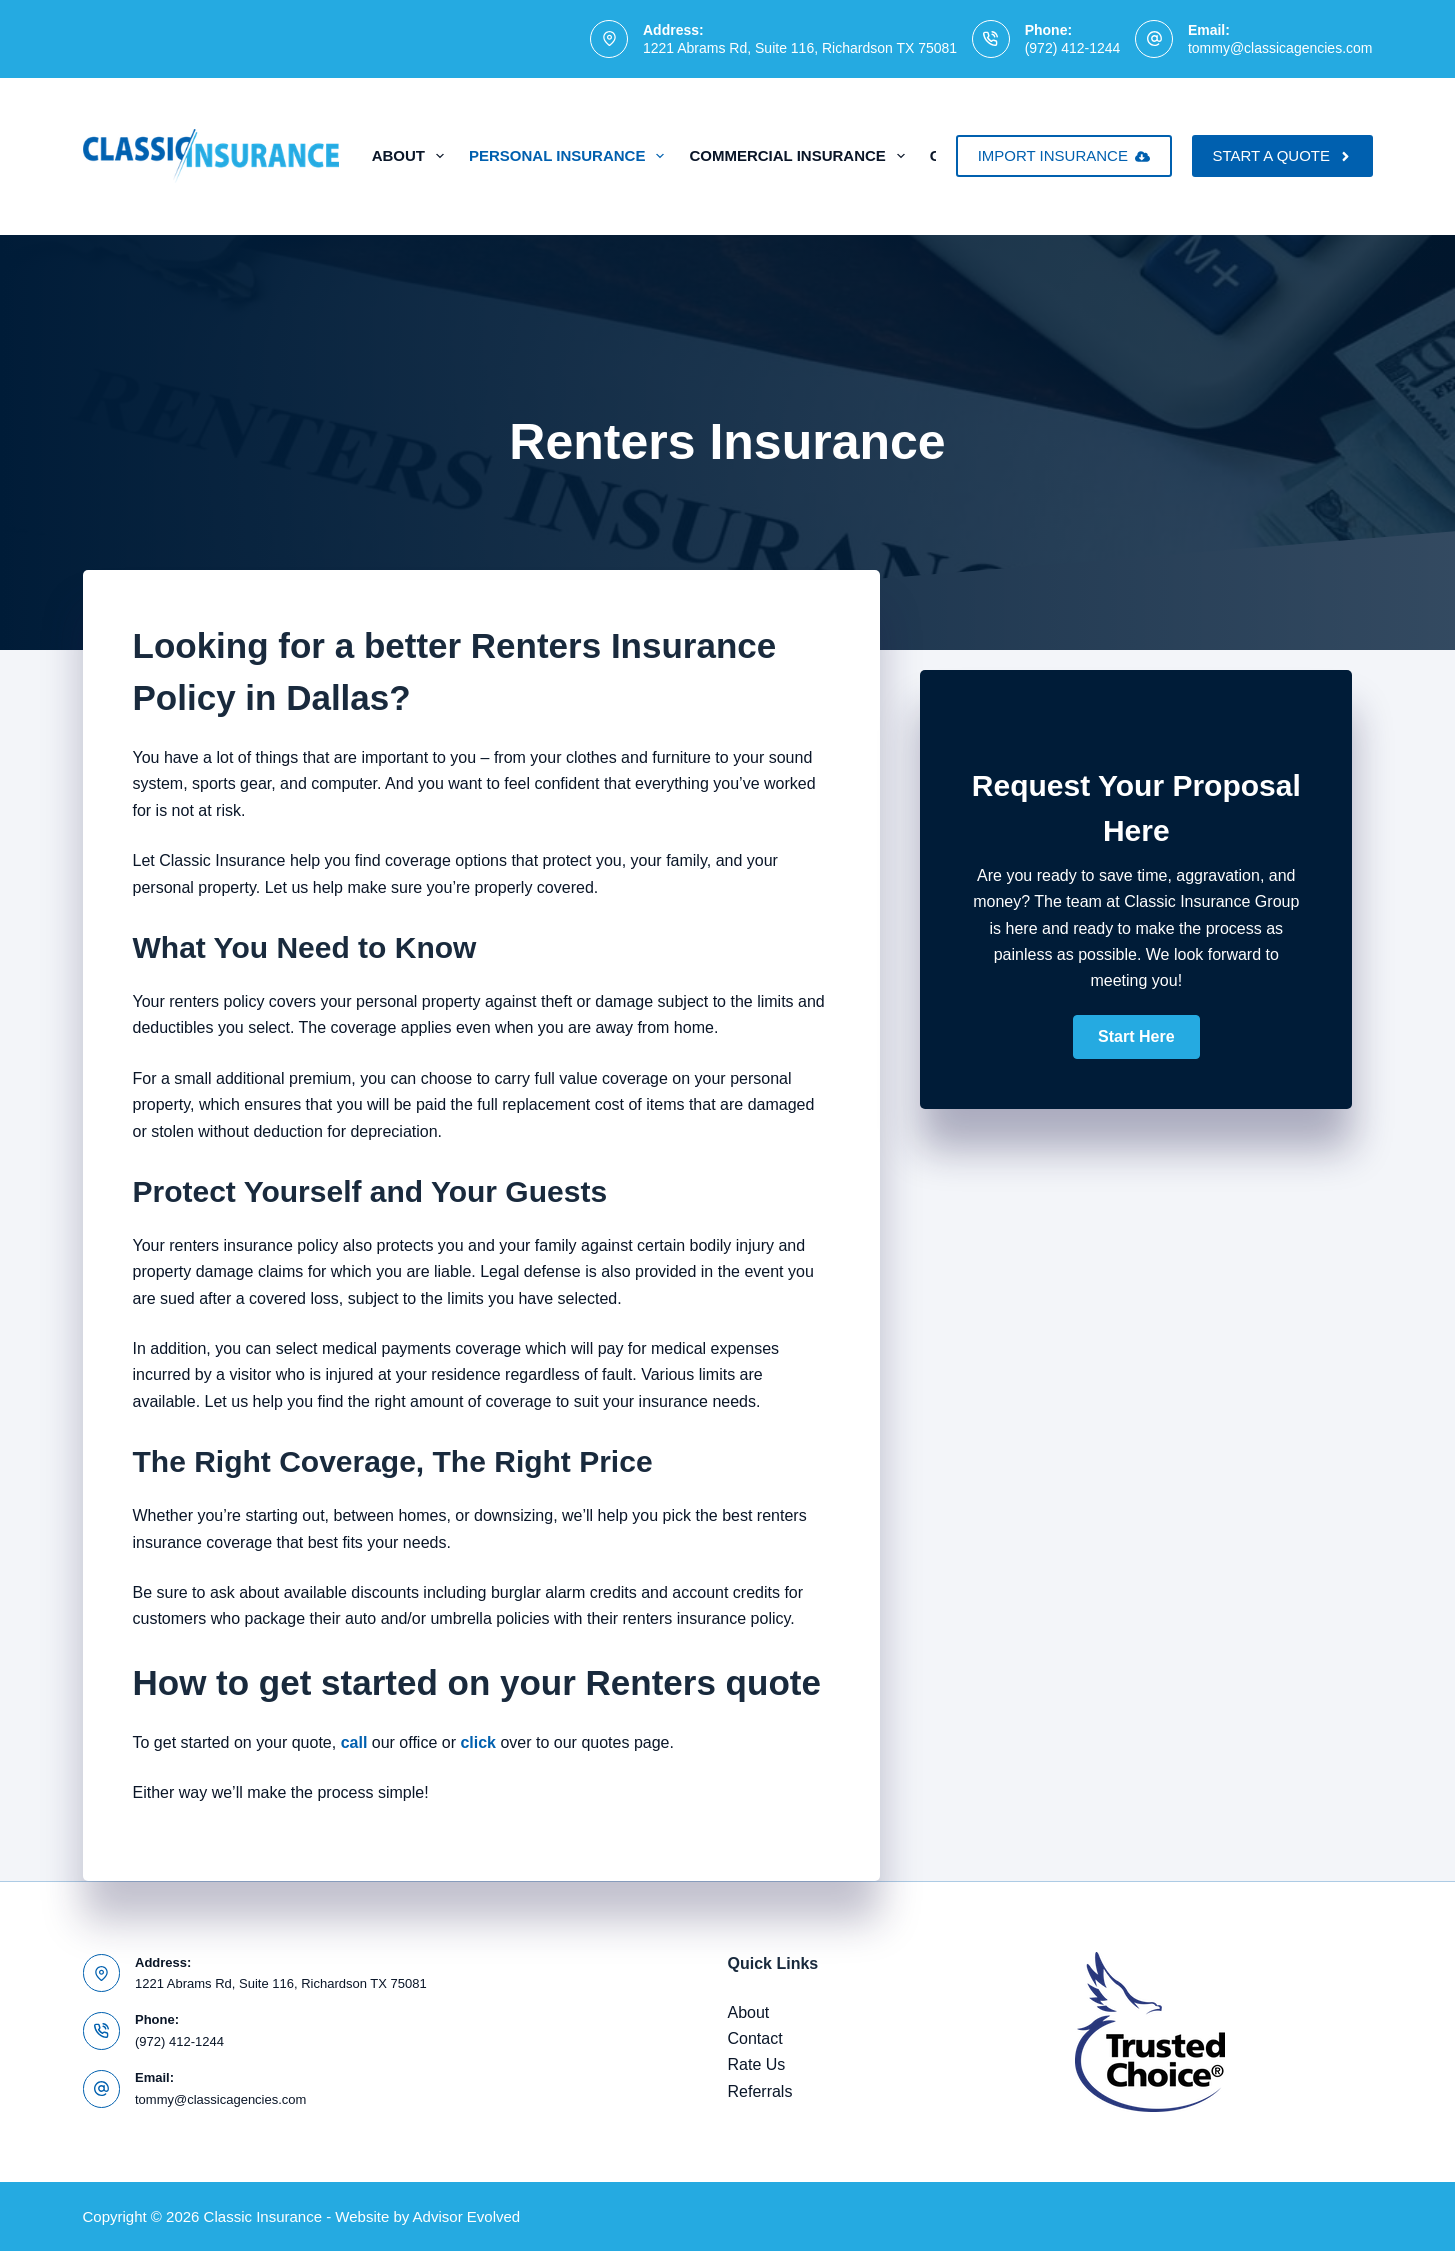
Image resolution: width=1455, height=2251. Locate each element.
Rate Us (757, 2064)
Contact (755, 2038)
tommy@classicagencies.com (1280, 48)
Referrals (760, 2091)
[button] (1136, 1037)
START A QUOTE (1282, 155)
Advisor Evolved (467, 2216)
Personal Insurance (570, 156)
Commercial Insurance (800, 156)
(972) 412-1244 (1073, 48)
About (412, 156)
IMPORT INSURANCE (1064, 155)
